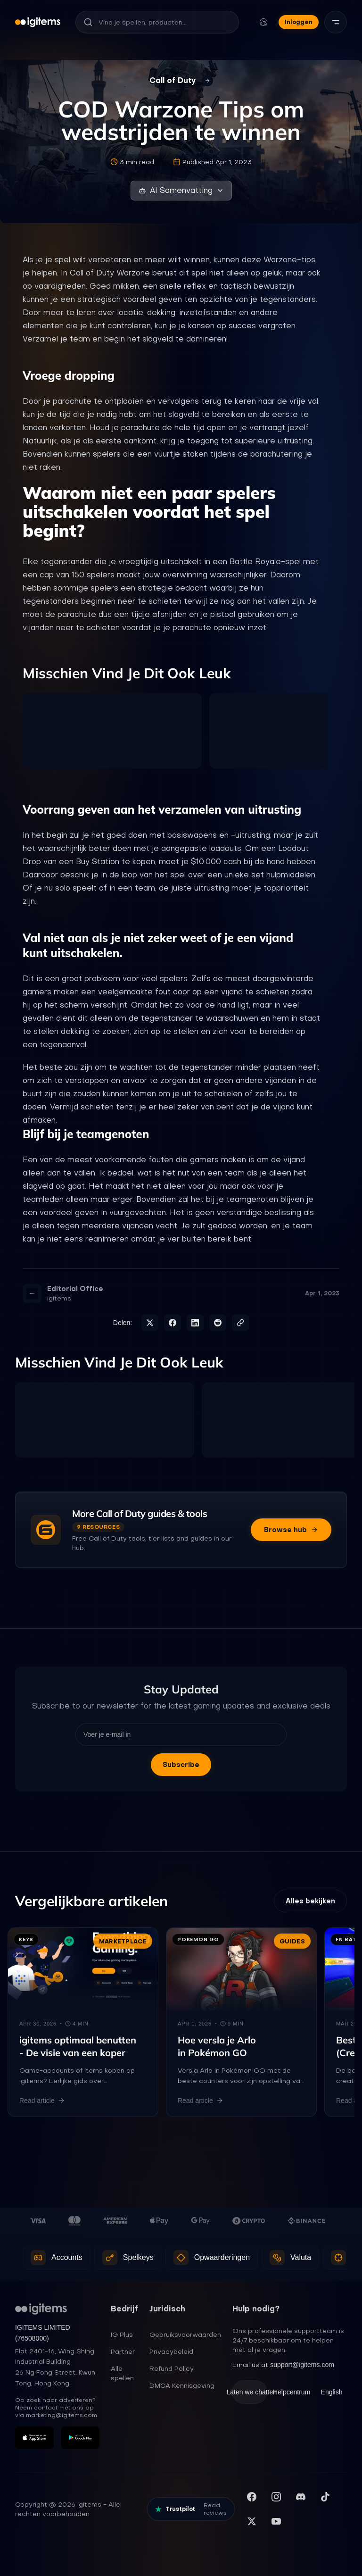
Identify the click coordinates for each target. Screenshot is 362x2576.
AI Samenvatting (181, 190)
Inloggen (299, 22)
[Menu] (335, 22)
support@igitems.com (302, 2364)
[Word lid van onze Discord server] (300, 2496)
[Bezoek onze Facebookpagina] (251, 2496)
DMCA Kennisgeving (181, 2385)
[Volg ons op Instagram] (276, 2496)
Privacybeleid (171, 2351)
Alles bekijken (310, 1901)
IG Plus (122, 2334)
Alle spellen (122, 2373)
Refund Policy (171, 2368)
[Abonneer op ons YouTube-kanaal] (276, 2521)
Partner (123, 2351)
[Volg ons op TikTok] (325, 2496)
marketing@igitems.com (61, 2415)
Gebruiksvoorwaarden (185, 2334)
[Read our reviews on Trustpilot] (191, 2509)
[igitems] (37, 22)
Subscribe (181, 1764)
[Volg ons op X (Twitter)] (251, 2521)
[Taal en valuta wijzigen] (263, 22)
